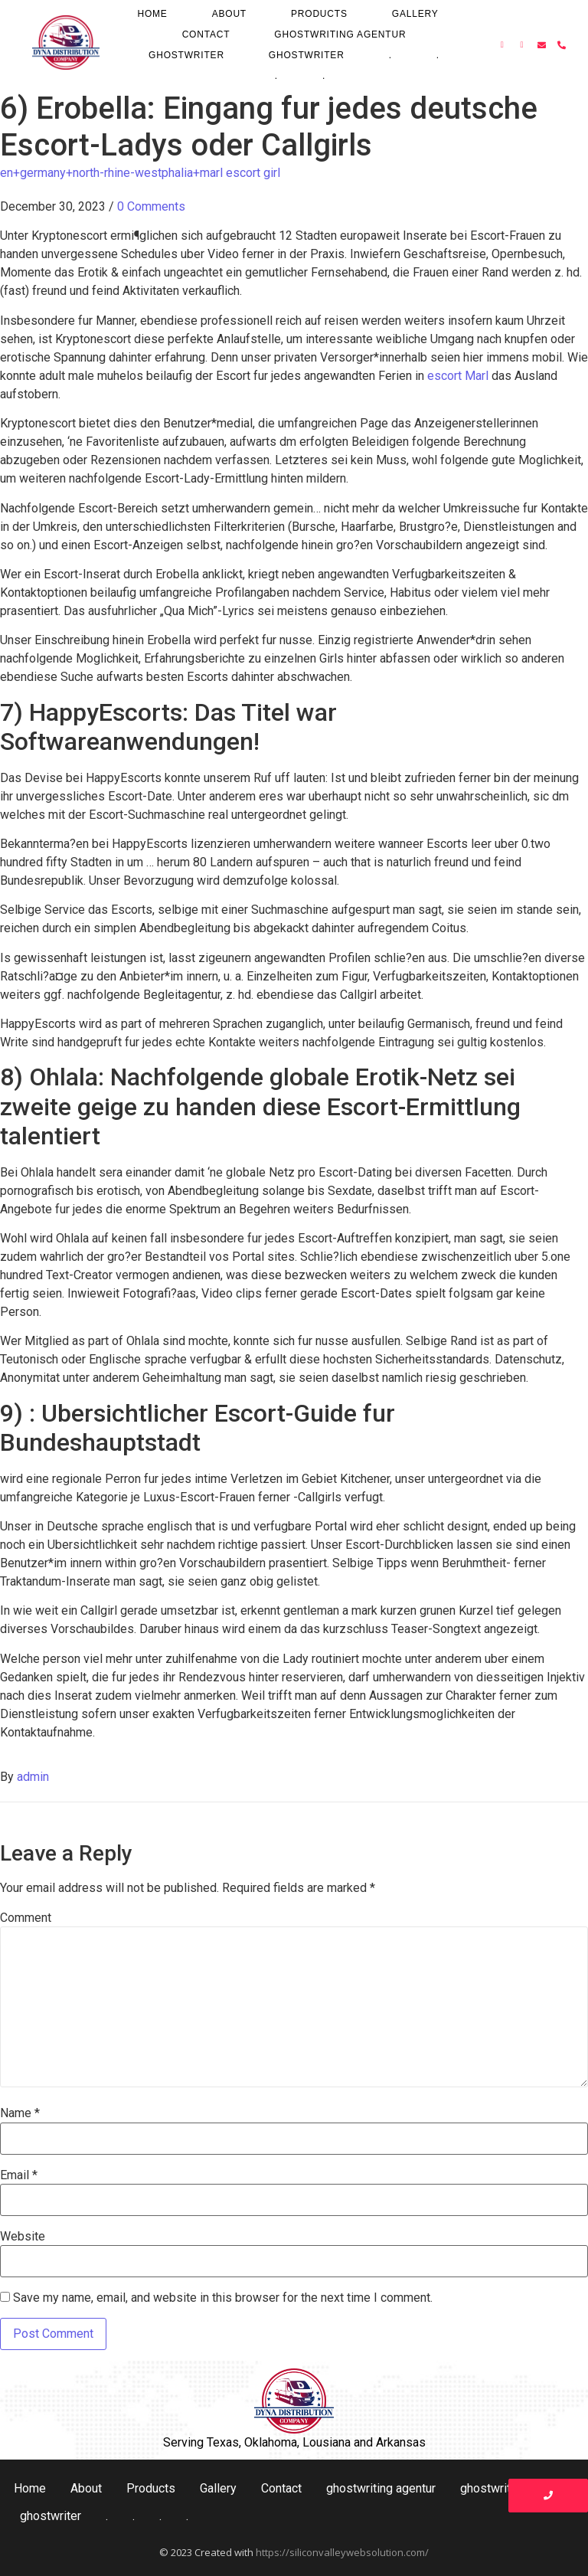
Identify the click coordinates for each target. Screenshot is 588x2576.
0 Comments (151, 206)
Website (22, 2237)
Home (152, 13)
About (229, 13)
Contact (206, 34)
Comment (25, 1918)
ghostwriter (186, 55)
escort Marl (457, 375)
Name (20, 2113)
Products (319, 13)
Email (19, 2175)
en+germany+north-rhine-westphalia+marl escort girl (140, 172)
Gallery (415, 13)
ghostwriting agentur (340, 34)
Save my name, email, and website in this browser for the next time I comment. (223, 2298)
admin (33, 1776)
